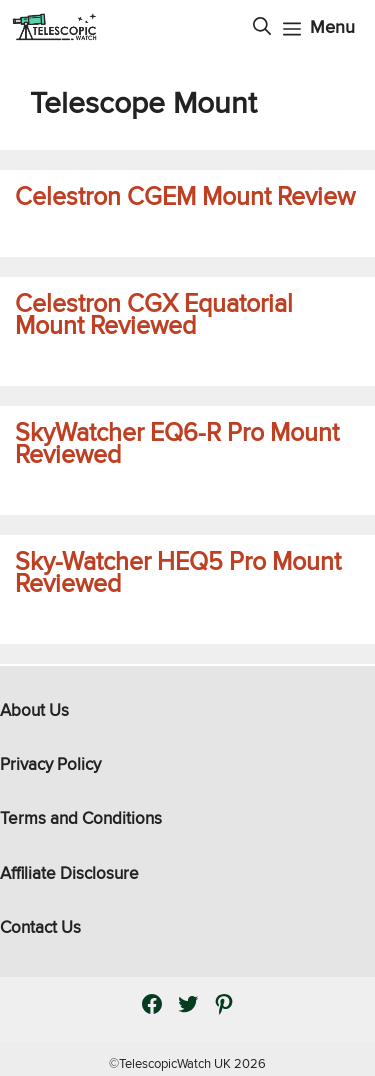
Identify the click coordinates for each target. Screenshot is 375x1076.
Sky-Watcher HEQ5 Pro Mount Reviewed (178, 572)
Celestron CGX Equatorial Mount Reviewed (154, 314)
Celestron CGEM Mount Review (185, 196)
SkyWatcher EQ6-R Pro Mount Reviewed (177, 443)
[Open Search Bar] (262, 27)
